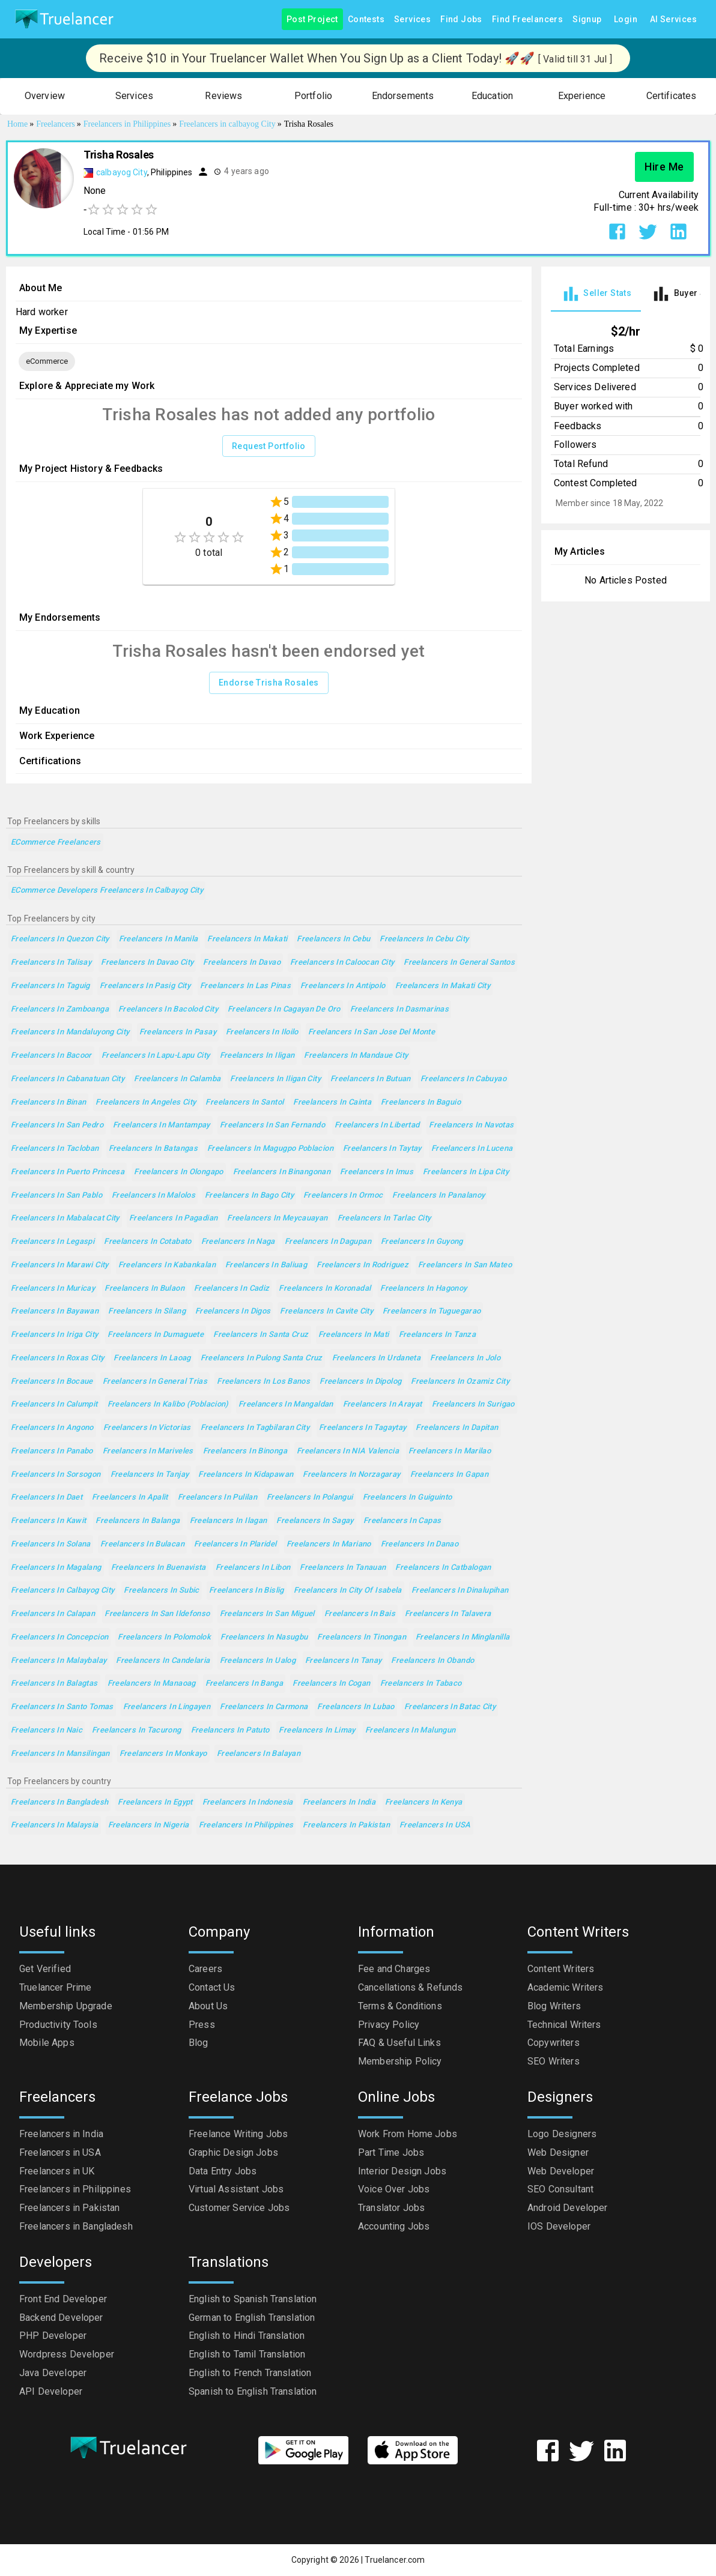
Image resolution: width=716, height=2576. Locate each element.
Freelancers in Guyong (422, 1241)
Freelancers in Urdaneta (376, 1358)
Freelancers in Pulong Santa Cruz (261, 1358)
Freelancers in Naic (46, 1730)
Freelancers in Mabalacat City (65, 1218)
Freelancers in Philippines (246, 1825)
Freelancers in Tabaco (421, 1683)
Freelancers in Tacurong (137, 1730)
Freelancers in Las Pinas (245, 986)
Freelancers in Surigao (473, 1404)
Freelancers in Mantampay (162, 1125)
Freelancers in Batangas (153, 1148)
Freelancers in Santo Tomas (62, 1707)
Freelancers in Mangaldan (286, 1404)
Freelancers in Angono (52, 1428)
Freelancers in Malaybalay (58, 1660)
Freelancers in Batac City (450, 1707)
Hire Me (664, 167)
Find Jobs (461, 19)
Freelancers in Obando (432, 1660)
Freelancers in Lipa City (465, 1172)
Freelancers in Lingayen (167, 1707)
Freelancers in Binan (48, 1102)
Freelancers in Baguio (420, 1102)
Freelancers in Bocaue (52, 1381)
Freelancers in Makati (247, 939)
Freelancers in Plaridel (235, 1544)
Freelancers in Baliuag (266, 1265)
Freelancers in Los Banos (263, 1381)
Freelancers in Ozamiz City (460, 1381)
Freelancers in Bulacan (142, 1544)
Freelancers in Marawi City (59, 1265)
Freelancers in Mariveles (148, 1451)
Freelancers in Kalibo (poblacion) (168, 1404)
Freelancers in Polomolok (164, 1637)
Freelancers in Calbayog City (62, 1590)
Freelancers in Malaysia (54, 1825)
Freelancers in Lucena (472, 1148)
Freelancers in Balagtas (54, 1683)
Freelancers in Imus (377, 1172)
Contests (366, 19)
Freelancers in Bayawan (54, 1311)
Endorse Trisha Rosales (269, 682)
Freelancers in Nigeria (149, 1825)
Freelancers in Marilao (449, 1451)
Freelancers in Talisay (51, 962)
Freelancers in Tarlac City (384, 1218)
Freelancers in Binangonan (282, 1172)
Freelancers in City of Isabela (347, 1590)
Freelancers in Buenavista (158, 1567)
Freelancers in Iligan (257, 1055)
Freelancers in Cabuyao (463, 1079)
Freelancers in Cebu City (424, 939)
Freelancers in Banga (244, 1683)
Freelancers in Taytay (382, 1148)
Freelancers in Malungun (410, 1730)
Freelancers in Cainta (332, 1102)
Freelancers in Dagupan (328, 1241)
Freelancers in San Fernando (272, 1125)
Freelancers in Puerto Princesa (67, 1172)
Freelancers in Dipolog (360, 1381)
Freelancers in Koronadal (324, 1288)
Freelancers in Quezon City (60, 939)
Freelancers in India (339, 1802)
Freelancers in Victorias (147, 1428)
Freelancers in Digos (233, 1311)
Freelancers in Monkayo (163, 1754)
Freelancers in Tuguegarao (431, 1311)
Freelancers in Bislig (247, 1590)
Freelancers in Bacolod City (168, 1009)
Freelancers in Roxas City (57, 1358)
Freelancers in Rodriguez (362, 1265)
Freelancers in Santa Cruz (261, 1335)
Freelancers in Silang (147, 1311)
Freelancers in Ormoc (343, 1195)
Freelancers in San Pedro (57, 1125)
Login (626, 19)
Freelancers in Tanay (343, 1660)
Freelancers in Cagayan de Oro (284, 1009)
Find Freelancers (527, 19)
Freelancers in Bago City (249, 1195)
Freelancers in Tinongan (361, 1637)
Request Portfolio (269, 446)
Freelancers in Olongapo (179, 1172)
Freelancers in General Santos (459, 962)
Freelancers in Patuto (230, 1730)
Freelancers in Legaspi (52, 1241)
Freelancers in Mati (354, 1335)
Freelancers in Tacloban (55, 1148)
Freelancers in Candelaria (163, 1660)
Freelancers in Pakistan (346, 1825)
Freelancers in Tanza (437, 1335)
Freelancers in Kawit (48, 1521)
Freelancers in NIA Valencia (347, 1451)
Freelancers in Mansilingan (60, 1754)
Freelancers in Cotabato (148, 1241)
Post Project (312, 19)
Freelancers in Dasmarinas (399, 1009)
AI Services (673, 19)
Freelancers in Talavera (448, 1614)
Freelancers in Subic (161, 1590)
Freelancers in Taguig (50, 986)
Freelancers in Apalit (130, 1497)
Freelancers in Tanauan (342, 1567)
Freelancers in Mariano (329, 1544)
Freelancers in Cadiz (232, 1288)
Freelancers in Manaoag (151, 1683)
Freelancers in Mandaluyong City (70, 1032)
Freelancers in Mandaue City (356, 1055)
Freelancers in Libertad (377, 1125)
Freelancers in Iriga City (54, 1335)
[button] (45, 96)
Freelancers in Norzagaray (351, 1474)
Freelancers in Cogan (331, 1683)
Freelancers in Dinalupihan (460, 1590)
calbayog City (121, 172)
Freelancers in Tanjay (150, 1474)
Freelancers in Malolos (153, 1195)
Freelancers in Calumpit (54, 1404)
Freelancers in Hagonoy (423, 1288)
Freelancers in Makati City (443, 986)
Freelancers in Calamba (177, 1079)
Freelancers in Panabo (52, 1451)
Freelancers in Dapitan (456, 1428)
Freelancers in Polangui (310, 1497)
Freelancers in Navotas (471, 1125)
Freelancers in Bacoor (51, 1055)
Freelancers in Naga (238, 1241)
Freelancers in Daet (46, 1497)
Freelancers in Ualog (257, 1660)
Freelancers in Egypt (155, 1802)
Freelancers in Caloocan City (342, 962)
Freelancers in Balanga (137, 1521)
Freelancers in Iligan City (275, 1079)
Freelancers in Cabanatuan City (67, 1079)
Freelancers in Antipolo (343, 986)
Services (412, 19)
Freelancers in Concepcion (59, 1637)
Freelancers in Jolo (465, 1358)
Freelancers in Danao (419, 1544)
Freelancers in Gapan (449, 1474)
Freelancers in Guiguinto (407, 1497)
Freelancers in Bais (360, 1614)
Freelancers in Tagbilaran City (255, 1428)
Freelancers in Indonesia (248, 1802)
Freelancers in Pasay (178, 1032)
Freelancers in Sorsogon (55, 1474)
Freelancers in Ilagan (228, 1521)
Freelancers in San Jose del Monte (371, 1032)
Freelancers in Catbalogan (443, 1567)
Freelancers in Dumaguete (155, 1335)
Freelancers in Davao (241, 962)
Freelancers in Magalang (56, 1567)
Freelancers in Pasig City (145, 986)
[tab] (596, 294)
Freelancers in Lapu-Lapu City (156, 1055)
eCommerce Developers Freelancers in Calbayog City (106, 890)
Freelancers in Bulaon (144, 1288)
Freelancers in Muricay (52, 1288)
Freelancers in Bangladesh (59, 1802)
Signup (587, 19)
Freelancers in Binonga (245, 1451)
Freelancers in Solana (50, 1544)
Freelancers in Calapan (52, 1614)
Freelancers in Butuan (370, 1079)
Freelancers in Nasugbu (264, 1637)
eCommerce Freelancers (55, 842)
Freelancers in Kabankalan (167, 1265)
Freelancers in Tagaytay (363, 1428)
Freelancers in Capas (402, 1521)
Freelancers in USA (435, 1825)
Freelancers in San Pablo (56, 1195)
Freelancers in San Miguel (267, 1614)
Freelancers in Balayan (258, 1754)
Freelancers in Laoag (152, 1358)
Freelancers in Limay (316, 1730)
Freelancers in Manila (159, 939)
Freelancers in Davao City (147, 962)
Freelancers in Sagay (315, 1521)
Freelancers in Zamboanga (59, 1009)
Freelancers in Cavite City (326, 1311)
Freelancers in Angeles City (145, 1102)
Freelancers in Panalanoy (438, 1195)
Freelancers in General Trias (155, 1381)
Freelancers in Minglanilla (462, 1637)
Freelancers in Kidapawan (246, 1474)
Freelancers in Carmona (263, 1707)
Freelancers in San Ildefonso (157, 1614)
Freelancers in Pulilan (217, 1497)
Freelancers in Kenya (423, 1802)
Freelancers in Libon (253, 1567)
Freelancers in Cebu (333, 939)
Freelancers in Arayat (383, 1404)
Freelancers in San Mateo (465, 1265)
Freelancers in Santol (244, 1102)
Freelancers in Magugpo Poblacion (270, 1148)
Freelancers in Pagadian (173, 1218)
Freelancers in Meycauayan (277, 1218)
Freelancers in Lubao (355, 1707)
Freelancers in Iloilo (262, 1032)
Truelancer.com (395, 2560)
